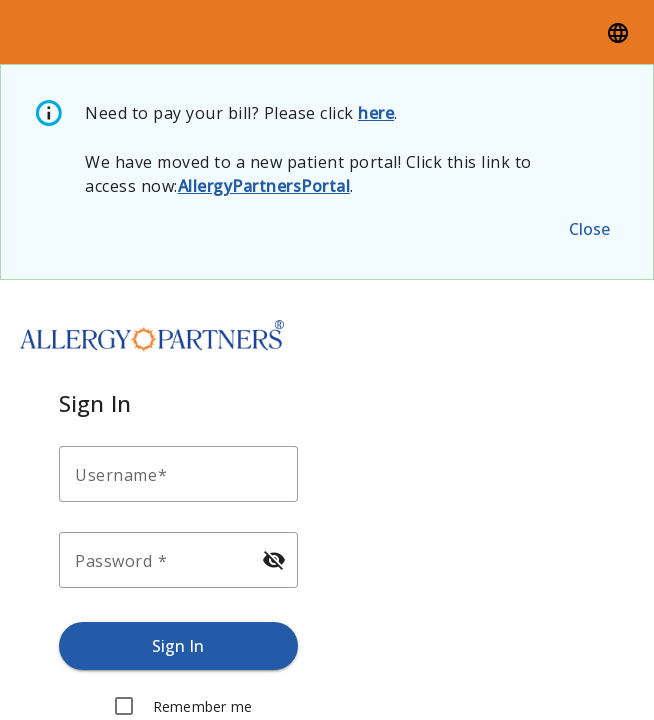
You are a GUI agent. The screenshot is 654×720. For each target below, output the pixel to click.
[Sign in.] (178, 646)
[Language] (618, 32)
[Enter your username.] (184, 474)
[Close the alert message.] (589, 229)
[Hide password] (274, 560)
